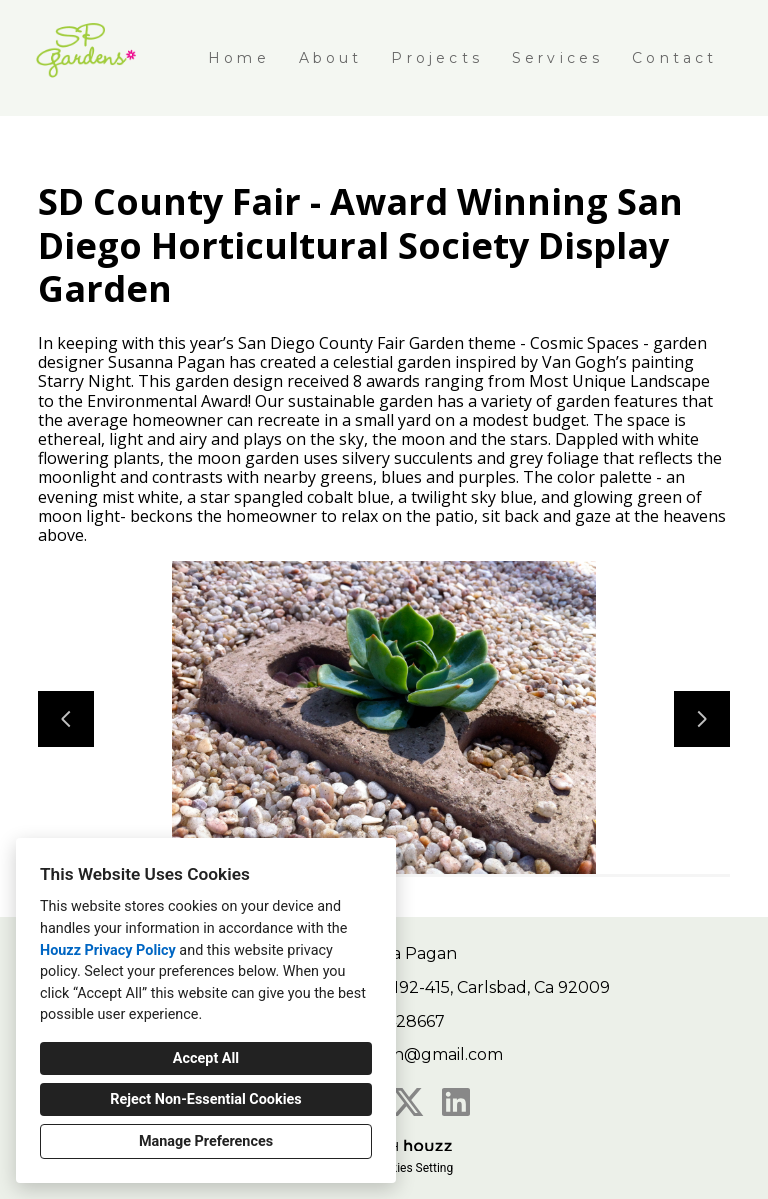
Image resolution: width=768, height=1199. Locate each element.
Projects (437, 58)
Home (239, 58)
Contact (674, 58)
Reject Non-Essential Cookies (205, 1099)
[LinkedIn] (456, 1102)
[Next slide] (702, 719)
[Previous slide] (66, 719)
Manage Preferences (206, 1141)
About (331, 58)
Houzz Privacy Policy (108, 950)
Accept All (206, 1058)
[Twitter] (408, 1102)
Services (558, 58)
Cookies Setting (412, 1168)
